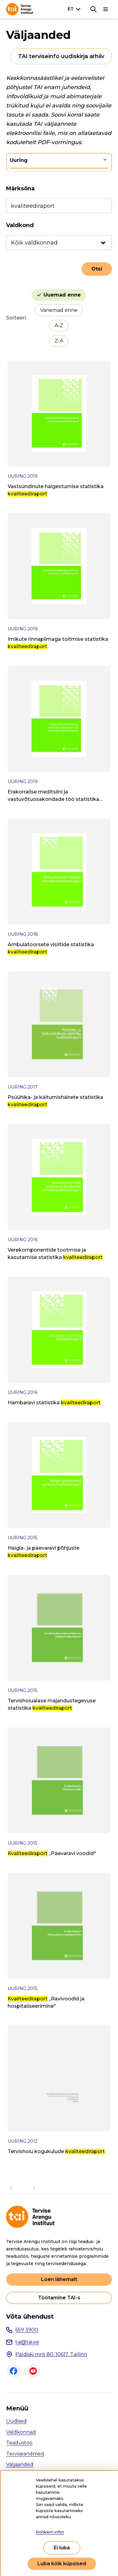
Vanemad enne (59, 310)
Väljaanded (19, 2464)
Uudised (16, 2421)
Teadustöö (19, 2443)
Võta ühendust (30, 2316)
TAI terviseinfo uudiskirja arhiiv (61, 56)
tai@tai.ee (27, 2342)
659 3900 (26, 2330)
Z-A (59, 341)
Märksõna (20, 188)
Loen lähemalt (59, 2279)
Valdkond (20, 225)
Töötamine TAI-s (59, 2298)
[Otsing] (93, 9)
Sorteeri (16, 318)
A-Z (59, 325)
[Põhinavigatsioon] (106, 9)
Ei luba (62, 2548)
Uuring (19, 160)
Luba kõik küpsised (61, 2564)
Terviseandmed (25, 2454)
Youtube (33, 2371)
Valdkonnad (21, 2432)
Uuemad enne (62, 295)
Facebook (13, 2371)
